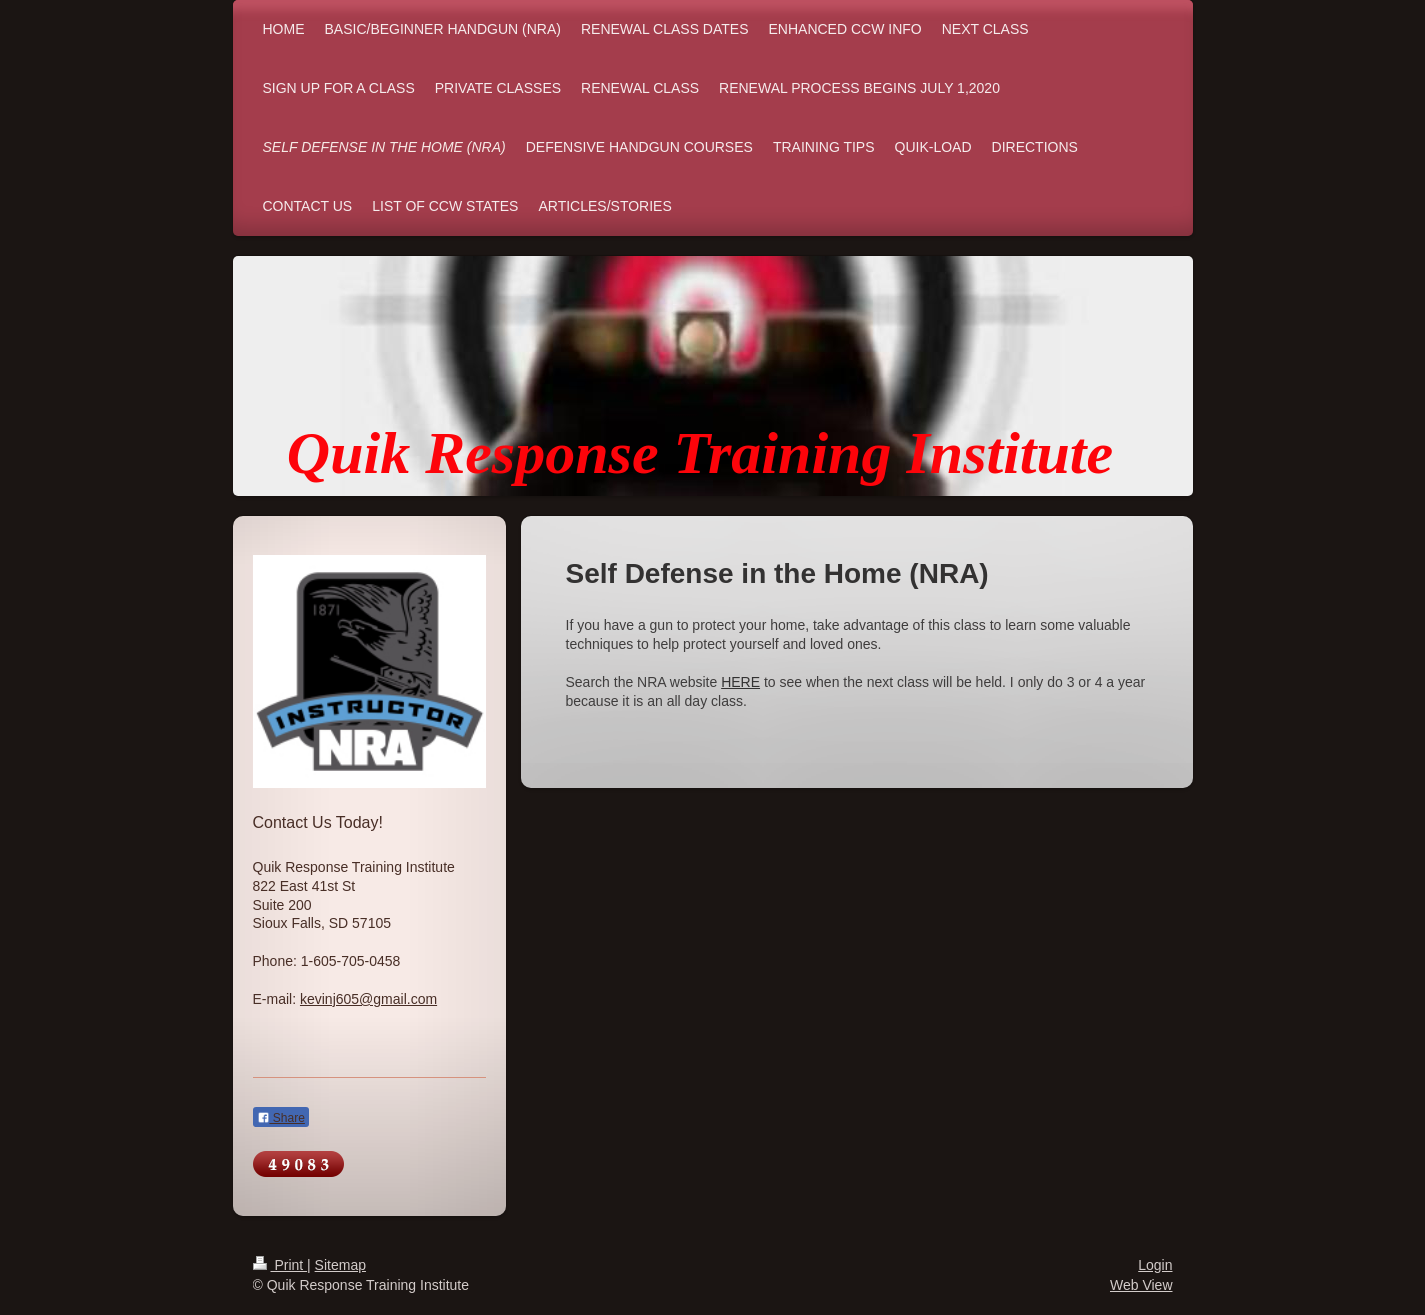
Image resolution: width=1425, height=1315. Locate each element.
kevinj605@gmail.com (368, 999)
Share (281, 1118)
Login (1155, 1265)
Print (280, 1265)
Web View (1141, 1285)
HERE (740, 682)
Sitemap (340, 1265)
